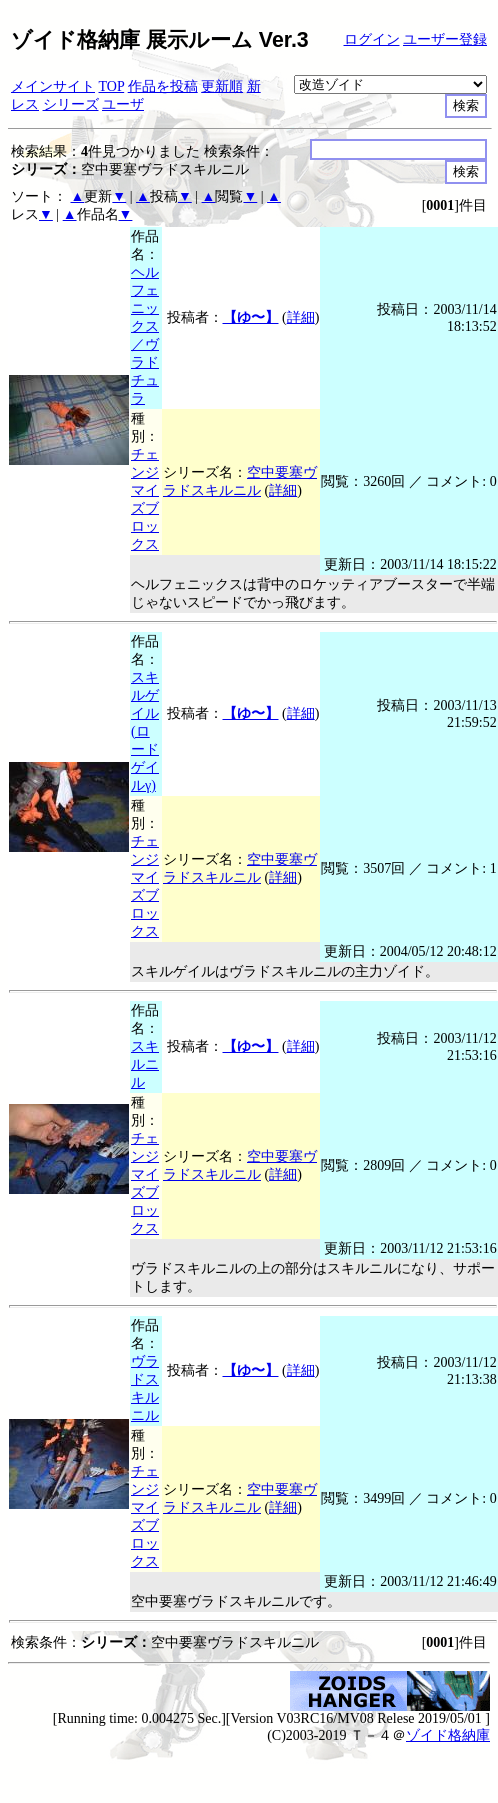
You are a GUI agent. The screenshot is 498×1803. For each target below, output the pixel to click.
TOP (112, 86)
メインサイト (53, 86)
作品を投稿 (163, 86)
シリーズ (71, 104)
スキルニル (145, 1064)
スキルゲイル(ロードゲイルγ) (145, 731)
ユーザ (123, 104)
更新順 (222, 86)
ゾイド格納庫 (448, 1735)
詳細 (301, 317)
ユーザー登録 (445, 39)
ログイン (372, 39)
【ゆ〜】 (251, 317)
